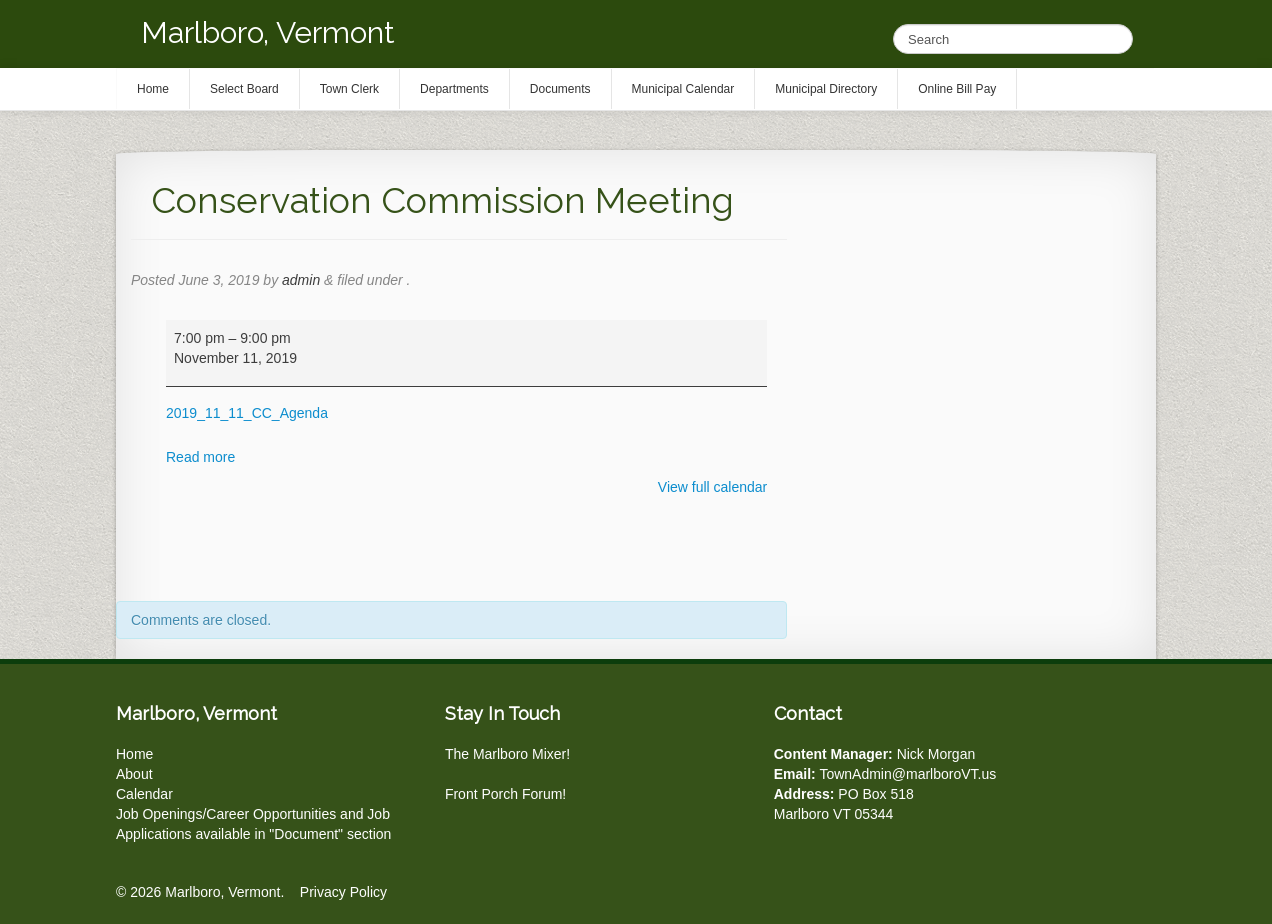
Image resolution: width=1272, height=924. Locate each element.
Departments (454, 89)
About (134, 774)
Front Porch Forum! (505, 794)
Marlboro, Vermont (268, 32)
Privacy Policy (343, 892)
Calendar (144, 794)
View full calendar (712, 487)
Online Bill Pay (957, 89)
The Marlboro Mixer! (507, 754)
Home (134, 754)
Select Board (244, 89)
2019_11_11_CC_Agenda (247, 413)
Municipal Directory (826, 89)
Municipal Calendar (683, 89)
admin (301, 280)
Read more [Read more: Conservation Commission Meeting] (200, 457)
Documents (560, 89)
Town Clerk (349, 89)
